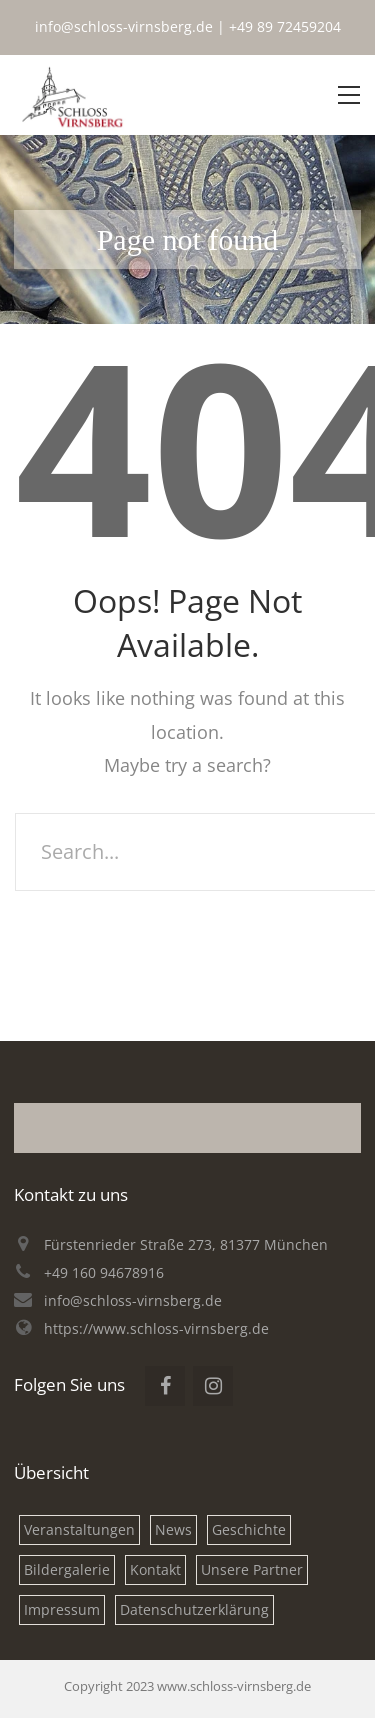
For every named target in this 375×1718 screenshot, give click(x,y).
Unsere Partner (252, 1569)
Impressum (62, 1609)
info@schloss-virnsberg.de (124, 26)
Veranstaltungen (79, 1529)
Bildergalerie (67, 1569)
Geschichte (249, 1529)
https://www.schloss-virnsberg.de (156, 1328)
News (173, 1529)
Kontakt (155, 1569)
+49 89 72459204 (285, 26)
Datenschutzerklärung (194, 1609)
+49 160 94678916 (104, 1272)
